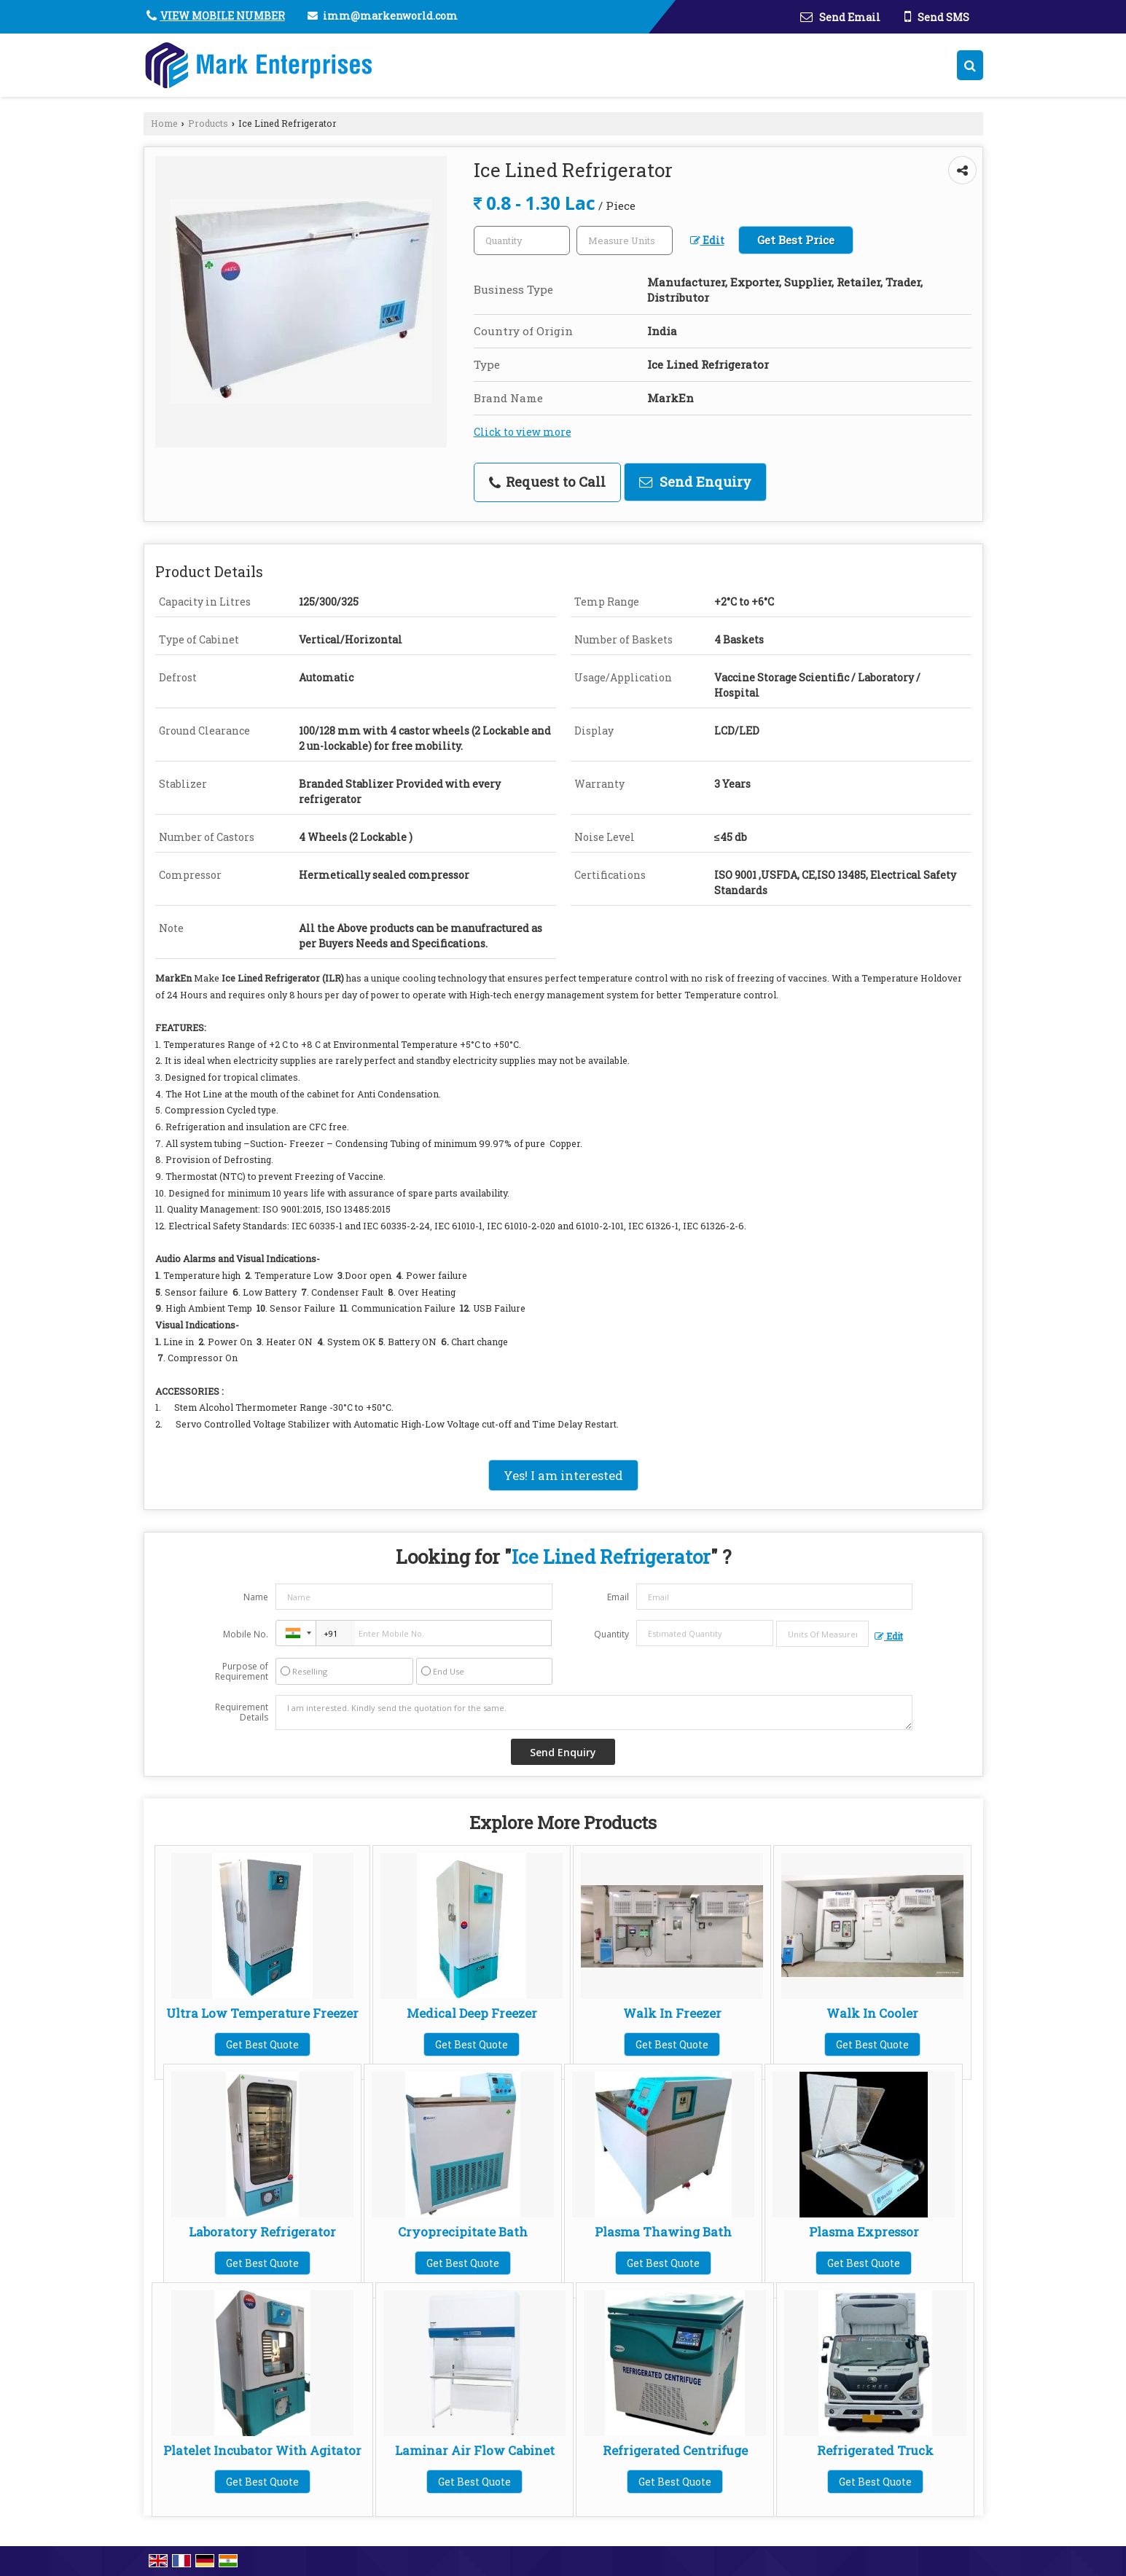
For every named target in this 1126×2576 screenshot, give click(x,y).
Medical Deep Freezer (472, 2013)
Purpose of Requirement (241, 1671)
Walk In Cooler (872, 2013)
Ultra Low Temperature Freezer (262, 2013)
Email (618, 1597)
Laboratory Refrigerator (262, 2231)
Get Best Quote (262, 2044)
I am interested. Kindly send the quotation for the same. (593, 1712)
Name (255, 1597)
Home (164, 123)
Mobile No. (245, 1634)
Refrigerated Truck (875, 2450)
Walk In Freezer (672, 2013)
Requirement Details (241, 1712)
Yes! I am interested (563, 1475)
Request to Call (547, 481)
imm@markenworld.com (390, 16)
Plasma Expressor (864, 2231)
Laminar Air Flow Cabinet (475, 2450)
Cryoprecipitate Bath (463, 2231)
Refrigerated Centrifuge (675, 2450)
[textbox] (624, 240)
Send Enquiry (695, 481)
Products (208, 123)
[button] (222, 16)
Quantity (611, 1634)
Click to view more (522, 432)
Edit (707, 240)
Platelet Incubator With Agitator (262, 2450)
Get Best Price (795, 239)
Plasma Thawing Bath (663, 2231)
